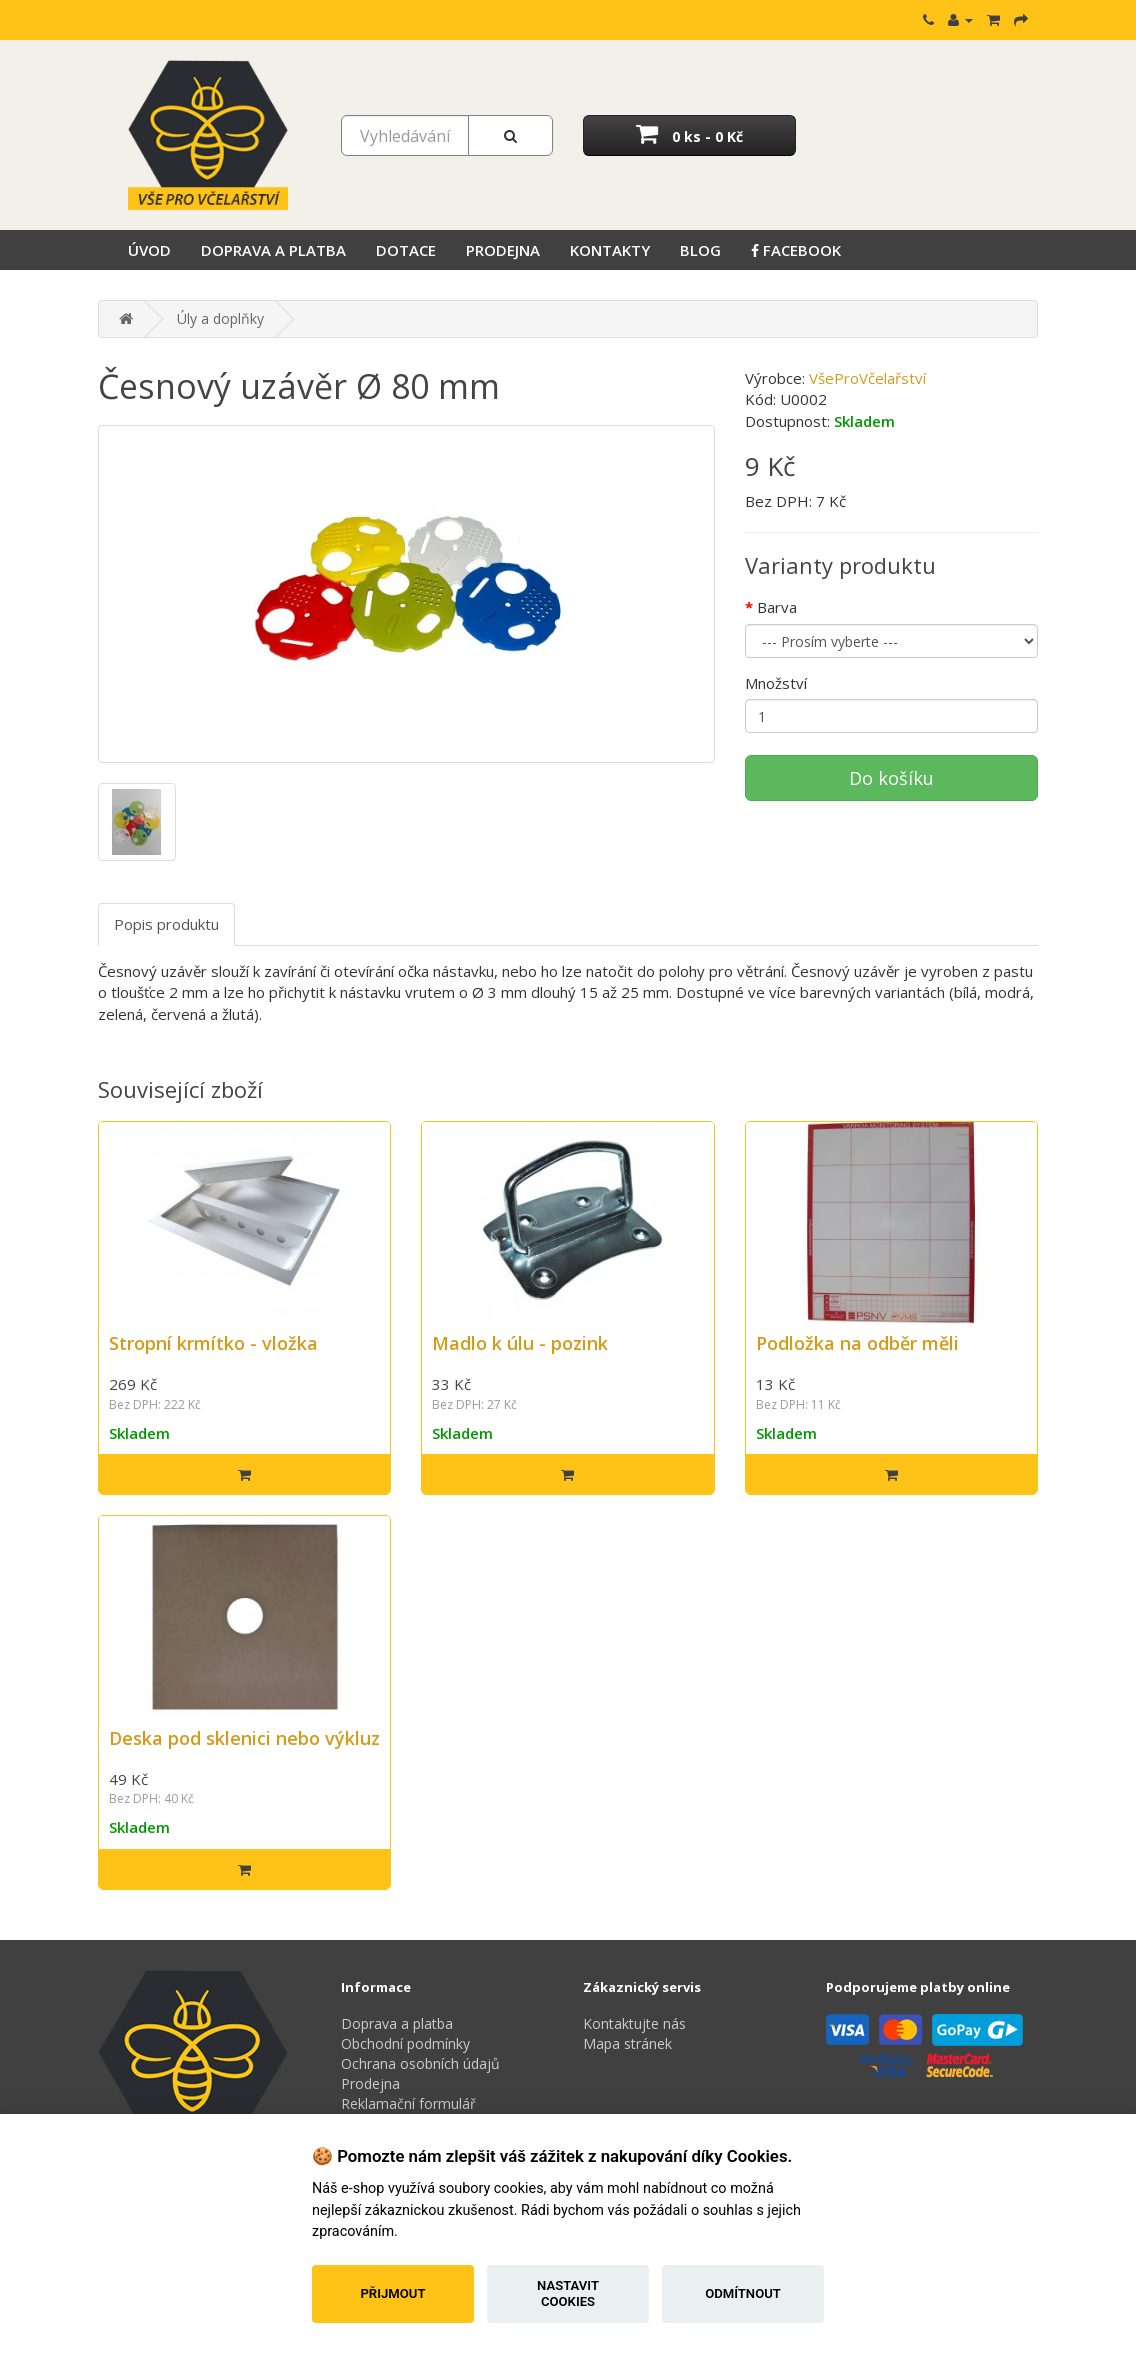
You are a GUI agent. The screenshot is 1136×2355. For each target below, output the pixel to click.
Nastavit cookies (568, 2293)
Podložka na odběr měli (857, 1343)
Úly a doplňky (220, 318)
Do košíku (891, 778)
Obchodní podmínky (405, 2043)
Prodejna (503, 250)
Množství (776, 683)
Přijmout (392, 2293)
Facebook (796, 250)
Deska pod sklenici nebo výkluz (244, 1738)
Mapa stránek (627, 2043)
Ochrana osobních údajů (420, 2063)
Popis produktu (166, 924)
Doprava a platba (273, 250)
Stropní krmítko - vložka (213, 1343)
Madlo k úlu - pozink (520, 1343)
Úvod (149, 250)
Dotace (406, 250)
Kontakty (610, 250)
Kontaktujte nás (634, 2023)
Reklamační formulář (408, 2103)
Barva (777, 607)
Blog (700, 250)
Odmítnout (743, 2293)
